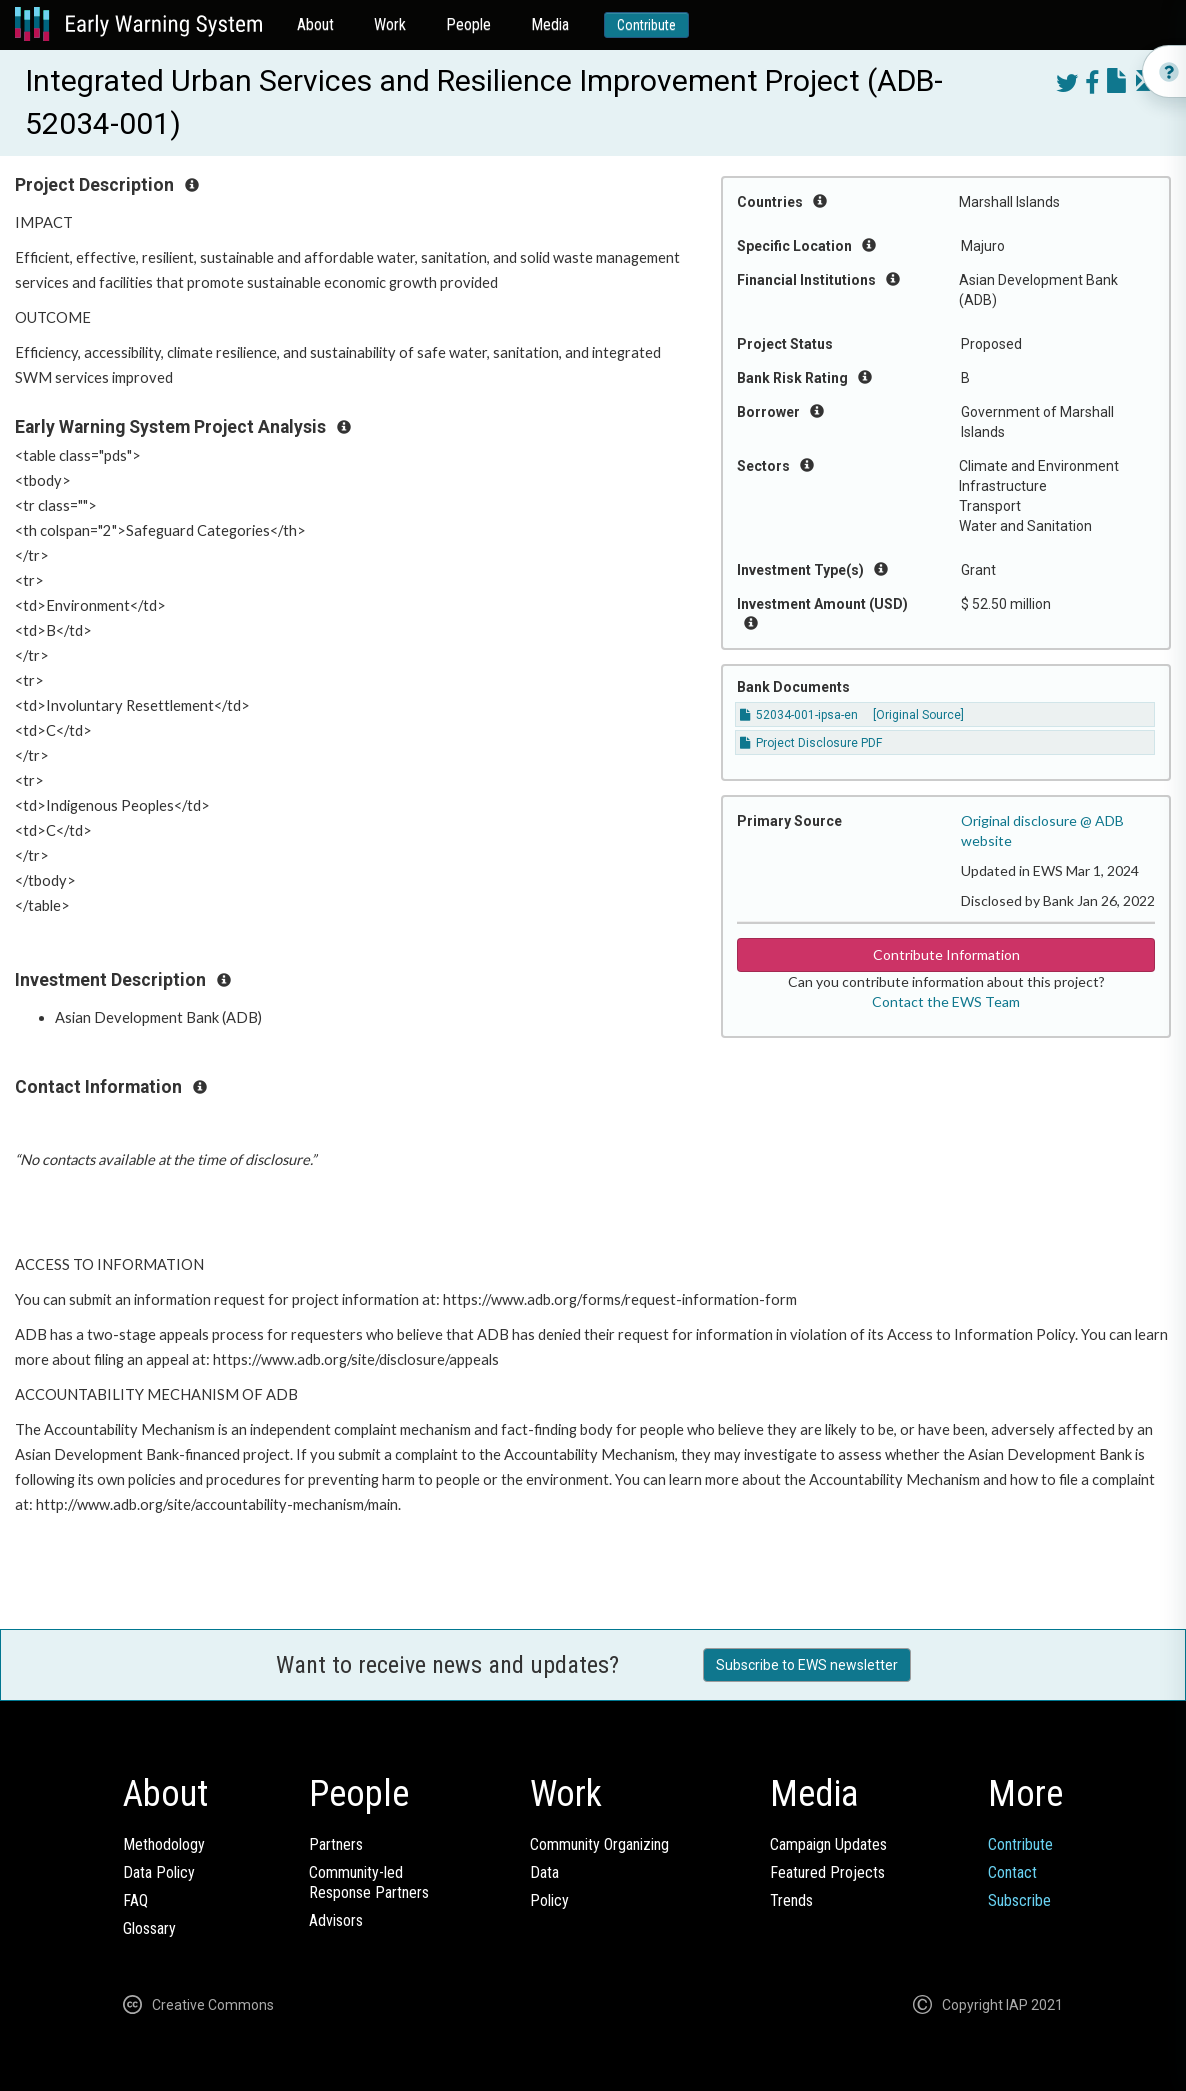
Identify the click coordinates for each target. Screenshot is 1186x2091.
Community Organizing (599, 1844)
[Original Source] (918, 715)
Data (544, 1872)
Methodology (164, 1844)
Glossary (149, 1928)
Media (550, 24)
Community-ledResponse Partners (369, 1882)
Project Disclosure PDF (811, 743)
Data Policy (159, 1872)
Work (390, 24)
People (468, 24)
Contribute (646, 25)
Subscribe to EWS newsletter (807, 1665)
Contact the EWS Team (946, 1001)
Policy (549, 1900)
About (315, 24)
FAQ (135, 1900)
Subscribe (1019, 1900)
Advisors (336, 1920)
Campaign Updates (828, 1844)
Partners (336, 1844)
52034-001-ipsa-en (799, 715)
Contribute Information (946, 954)
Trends (791, 1900)
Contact (1012, 1872)
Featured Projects (827, 1872)
